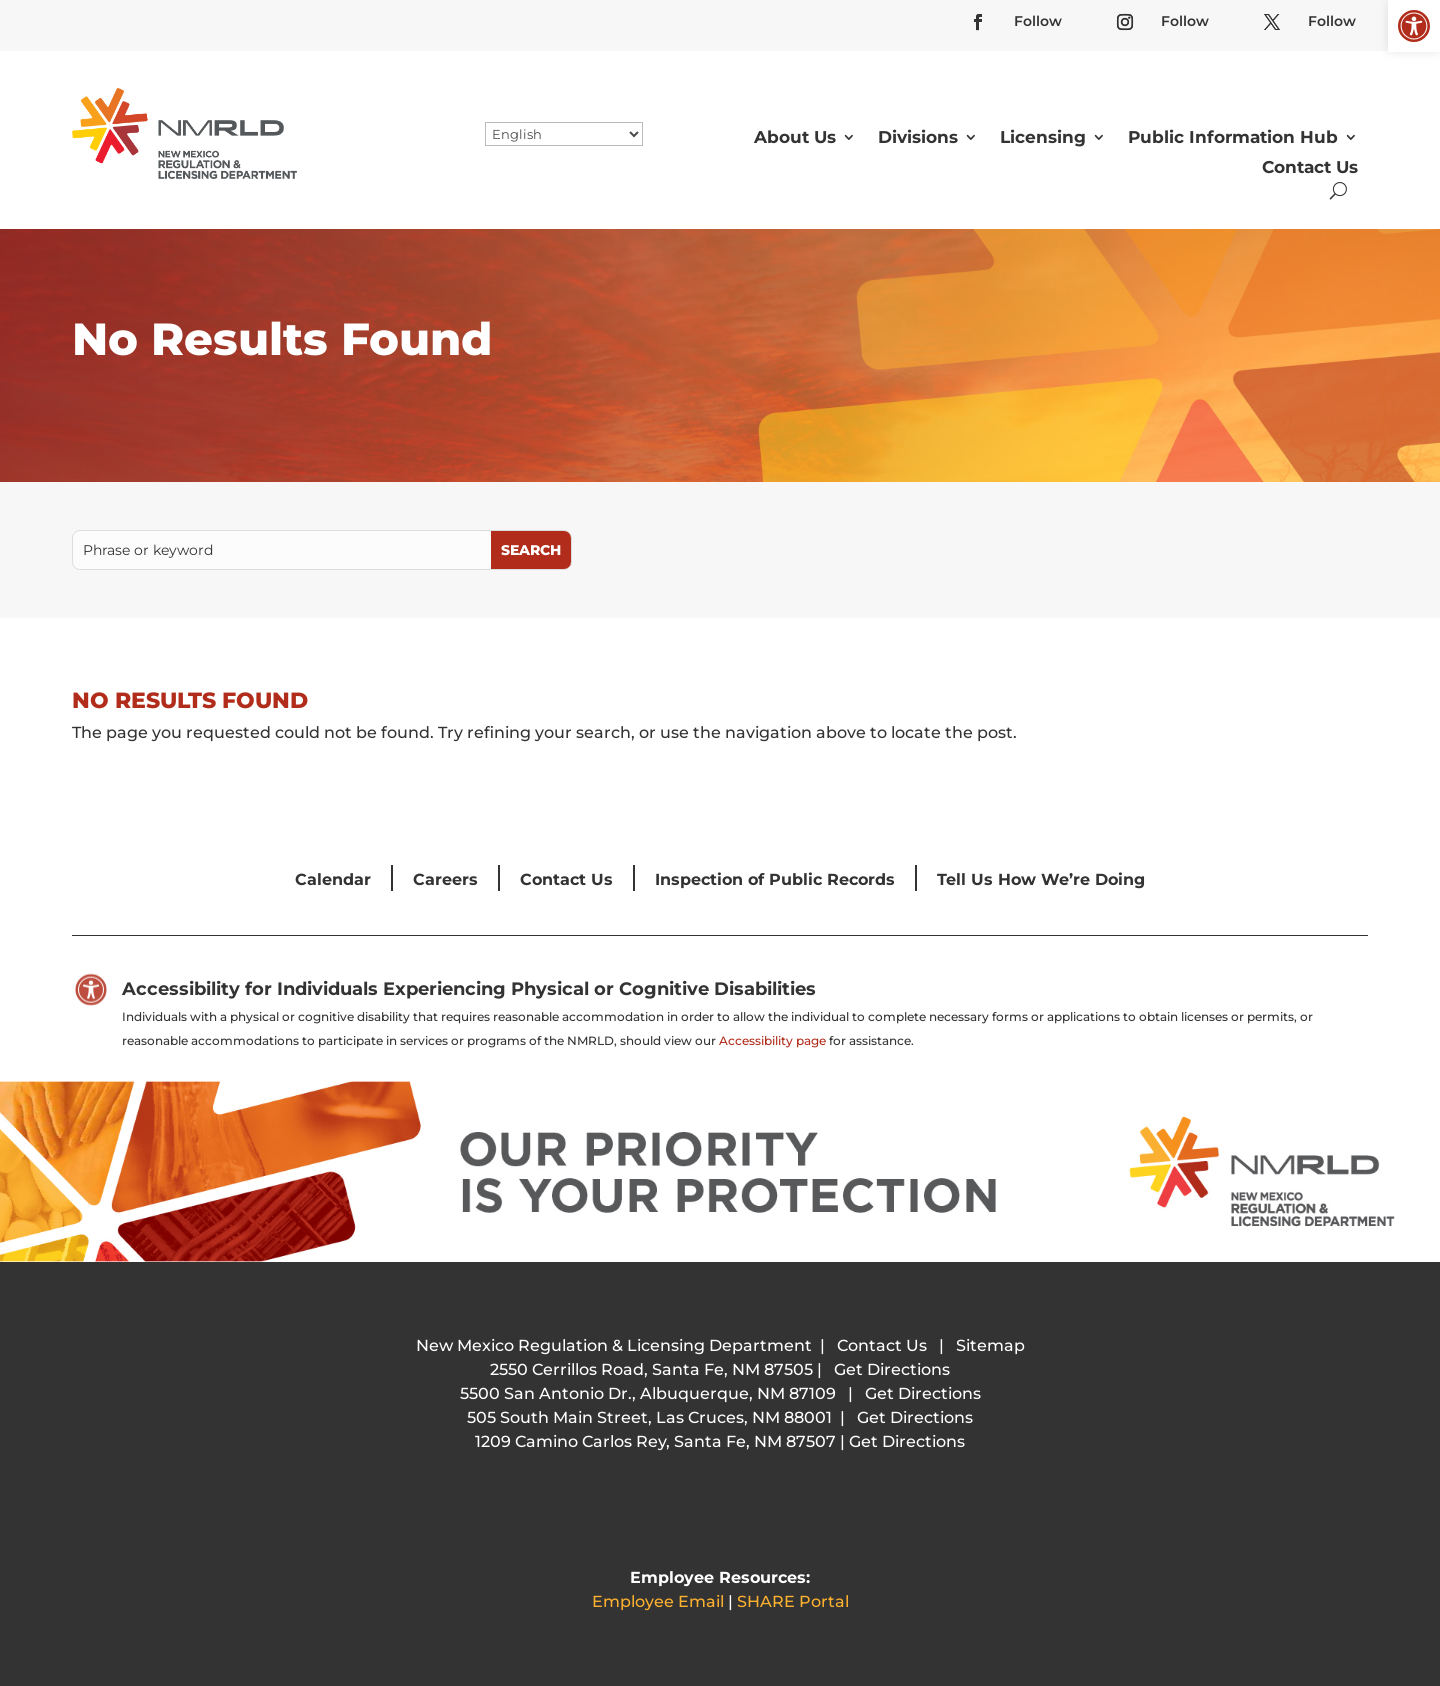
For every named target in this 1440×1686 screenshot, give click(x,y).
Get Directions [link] (892, 1369)
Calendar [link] (333, 879)
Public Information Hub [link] (1233, 137)
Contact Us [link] (1310, 167)
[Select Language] (564, 134)
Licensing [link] (1043, 137)
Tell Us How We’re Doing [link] (1041, 879)
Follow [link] (1038, 21)
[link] (1414, 26)
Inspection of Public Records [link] (775, 879)
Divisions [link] (918, 137)
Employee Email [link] (658, 1601)
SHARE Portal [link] (793, 1601)
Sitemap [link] (990, 1345)
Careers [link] (445, 879)
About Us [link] (795, 137)
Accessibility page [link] (772, 1040)
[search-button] (1338, 190)
